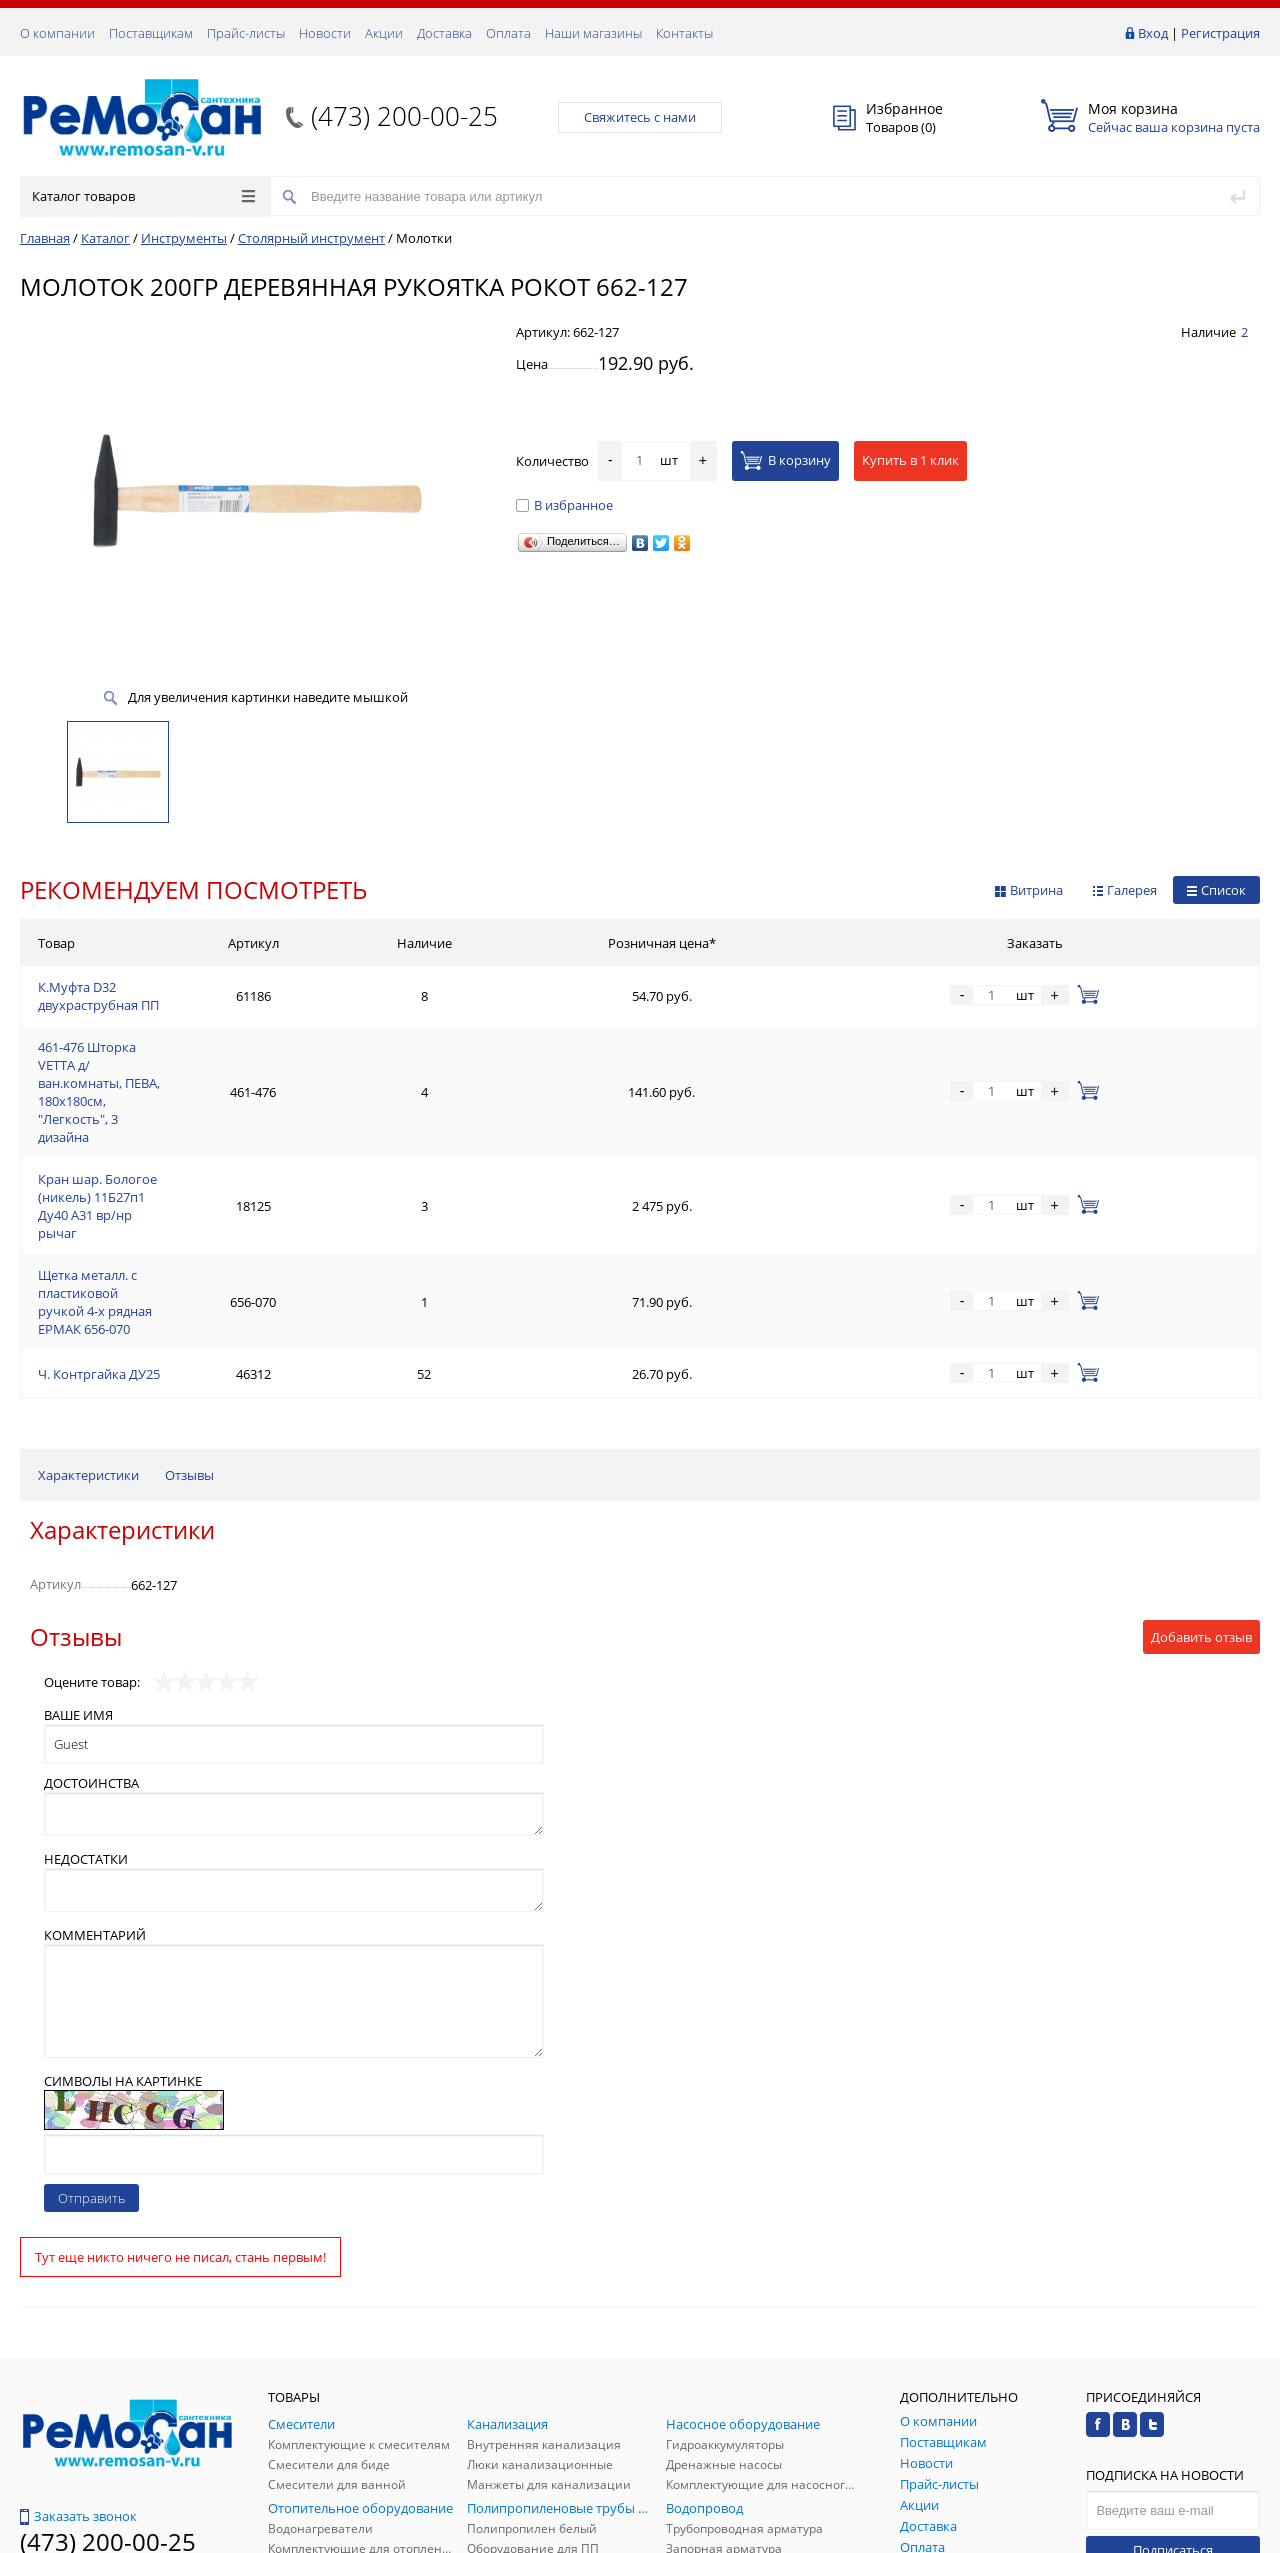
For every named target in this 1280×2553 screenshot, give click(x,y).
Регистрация (1220, 33)
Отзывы (189, 1283)
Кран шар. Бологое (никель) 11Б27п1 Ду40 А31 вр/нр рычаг (222, 1086)
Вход (1153, 33)
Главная (45, 238)
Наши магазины (593, 33)
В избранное (564, 505)
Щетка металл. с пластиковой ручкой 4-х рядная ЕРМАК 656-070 (235, 1134)
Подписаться (1173, 2358)
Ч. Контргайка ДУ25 (99, 1182)
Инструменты (184, 238)
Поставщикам (151, 33)
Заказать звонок (78, 2324)
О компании (57, 33)
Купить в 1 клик (910, 460)
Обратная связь (79, 2400)
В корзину (785, 460)
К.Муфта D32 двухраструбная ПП (139, 990)
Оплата (508, 33)
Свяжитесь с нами (640, 117)
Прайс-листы (246, 33)
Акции (384, 33)
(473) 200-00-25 (404, 116)
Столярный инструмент (311, 238)
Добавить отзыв (1201, 1445)
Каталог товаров (143, 196)
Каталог (105, 238)
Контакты (684, 33)
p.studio (1238, 2535)
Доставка (444, 33)
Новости (325, 33)
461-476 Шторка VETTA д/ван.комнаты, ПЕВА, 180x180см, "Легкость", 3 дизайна (279, 1038)
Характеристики (88, 1283)
